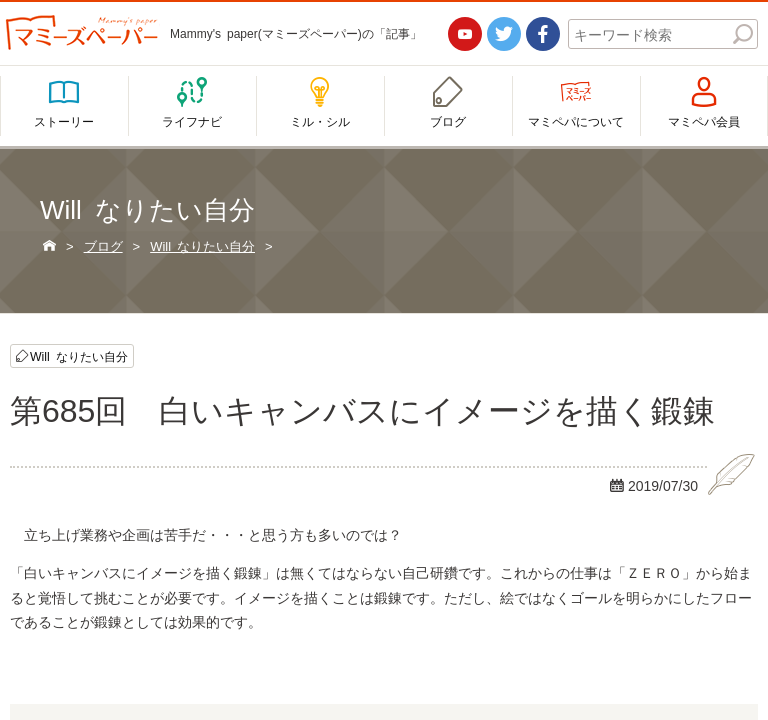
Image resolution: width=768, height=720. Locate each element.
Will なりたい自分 (79, 356)
